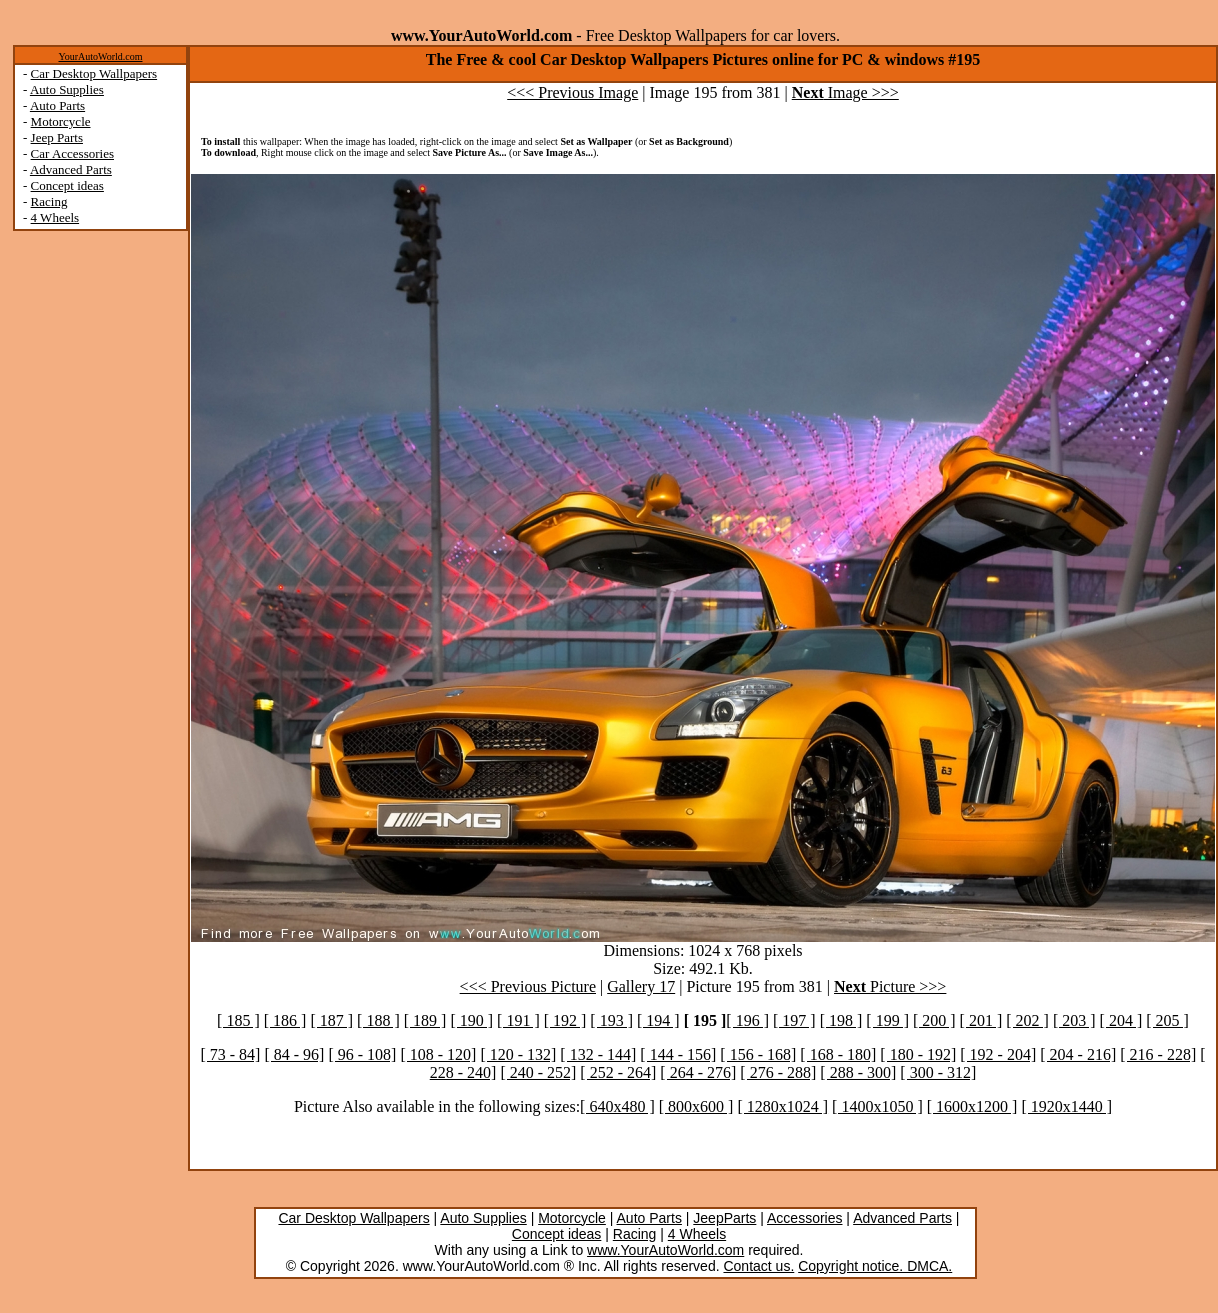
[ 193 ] (611, 1020)
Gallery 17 (641, 986)
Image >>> (845, 92)
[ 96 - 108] (362, 1054)
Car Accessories (72, 153)
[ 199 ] (887, 1020)
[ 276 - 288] (778, 1072)
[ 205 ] (1167, 1020)
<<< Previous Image (572, 92)
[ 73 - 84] (230, 1054)
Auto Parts (57, 105)
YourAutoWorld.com (100, 56)
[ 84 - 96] (294, 1054)
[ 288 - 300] (858, 1072)
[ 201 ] (981, 1020)
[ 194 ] (658, 1020)
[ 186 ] (285, 1020)
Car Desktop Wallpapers (94, 73)
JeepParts (724, 1218)
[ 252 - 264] (618, 1072)
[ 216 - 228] (1158, 1054)
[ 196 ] (747, 1020)
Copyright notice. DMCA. (875, 1266)
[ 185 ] (238, 1020)
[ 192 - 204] (998, 1054)
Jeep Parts (57, 137)
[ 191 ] (518, 1020)
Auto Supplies (67, 89)
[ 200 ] (934, 1020)
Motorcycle (61, 121)
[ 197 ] (794, 1020)
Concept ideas (67, 185)
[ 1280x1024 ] (782, 1106)
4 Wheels (55, 217)
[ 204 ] (1121, 1020)
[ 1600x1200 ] (972, 1106)
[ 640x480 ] (617, 1106)
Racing (49, 201)
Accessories (804, 1218)
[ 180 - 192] (918, 1054)
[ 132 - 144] (598, 1054)
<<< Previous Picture (528, 986)
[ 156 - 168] (758, 1054)
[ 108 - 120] (438, 1054)
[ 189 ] (425, 1020)
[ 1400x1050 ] (877, 1106)
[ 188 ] (378, 1020)
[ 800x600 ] (696, 1106)
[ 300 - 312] (938, 1072)
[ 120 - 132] (518, 1054)
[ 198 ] (841, 1020)
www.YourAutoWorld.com (665, 1250)
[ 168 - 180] (838, 1054)
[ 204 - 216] (1078, 1054)
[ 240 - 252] (538, 1072)
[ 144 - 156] (678, 1054)
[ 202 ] (1027, 1020)
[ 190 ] (471, 1020)
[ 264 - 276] (698, 1072)
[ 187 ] (331, 1020)
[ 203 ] (1074, 1020)
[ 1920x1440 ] (1066, 1106)
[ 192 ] (565, 1020)
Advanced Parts (71, 169)
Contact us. (758, 1266)
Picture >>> (890, 986)
